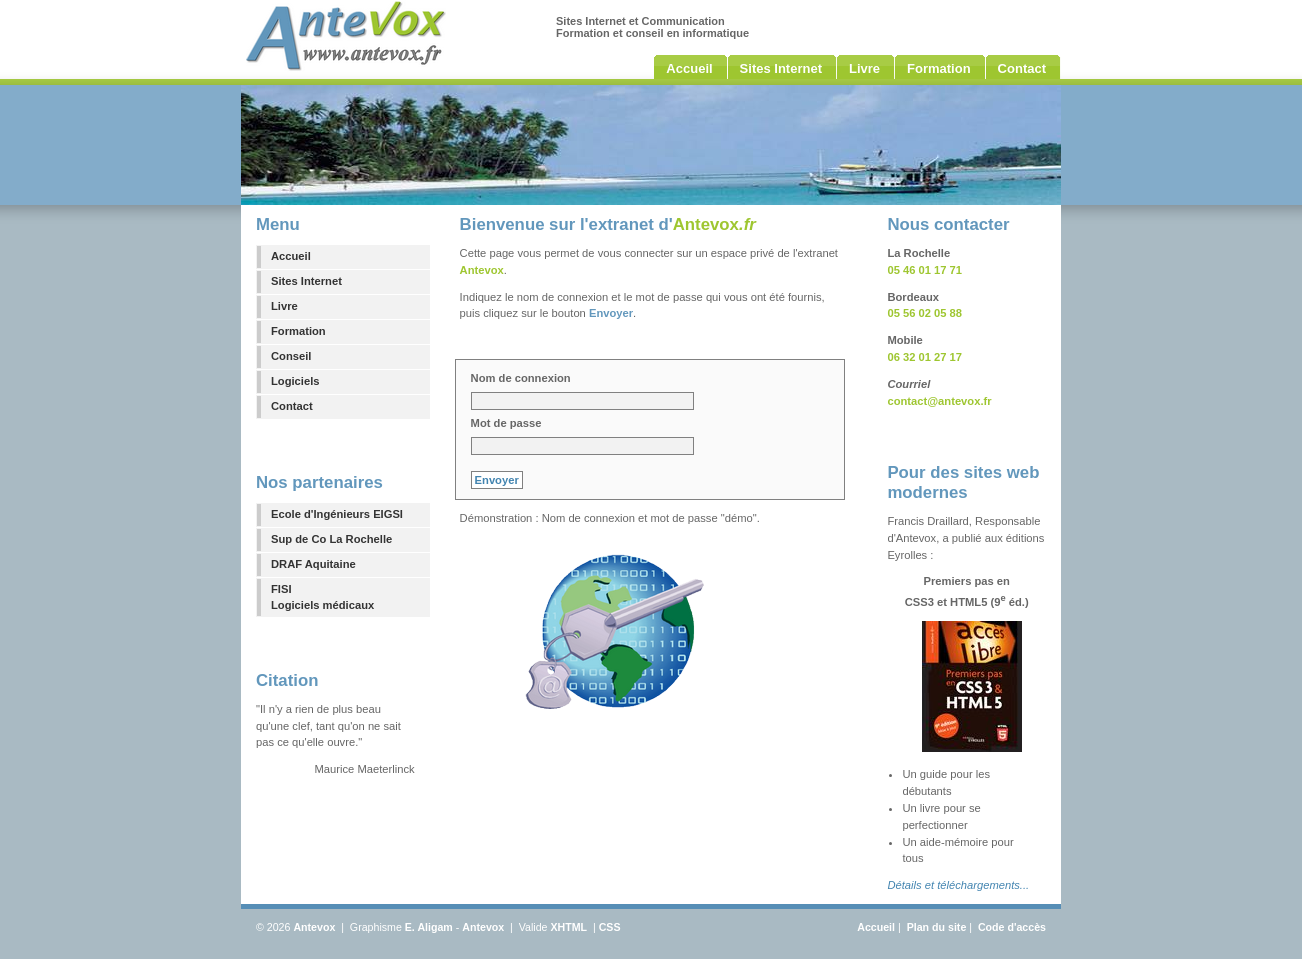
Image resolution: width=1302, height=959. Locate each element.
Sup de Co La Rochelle (331, 539)
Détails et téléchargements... (958, 885)
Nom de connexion (521, 378)
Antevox (314, 927)
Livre (284, 306)
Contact (292, 406)
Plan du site (937, 927)
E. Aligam (429, 927)
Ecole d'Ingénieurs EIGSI (337, 514)
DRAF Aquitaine (313, 564)
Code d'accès (1012, 927)
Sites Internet (306, 281)
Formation (298, 331)
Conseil (291, 356)
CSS (610, 927)
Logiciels (295, 381)
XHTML (568, 927)
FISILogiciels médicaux (322, 597)
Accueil (291, 256)
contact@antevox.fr (939, 401)
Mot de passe (506, 423)
